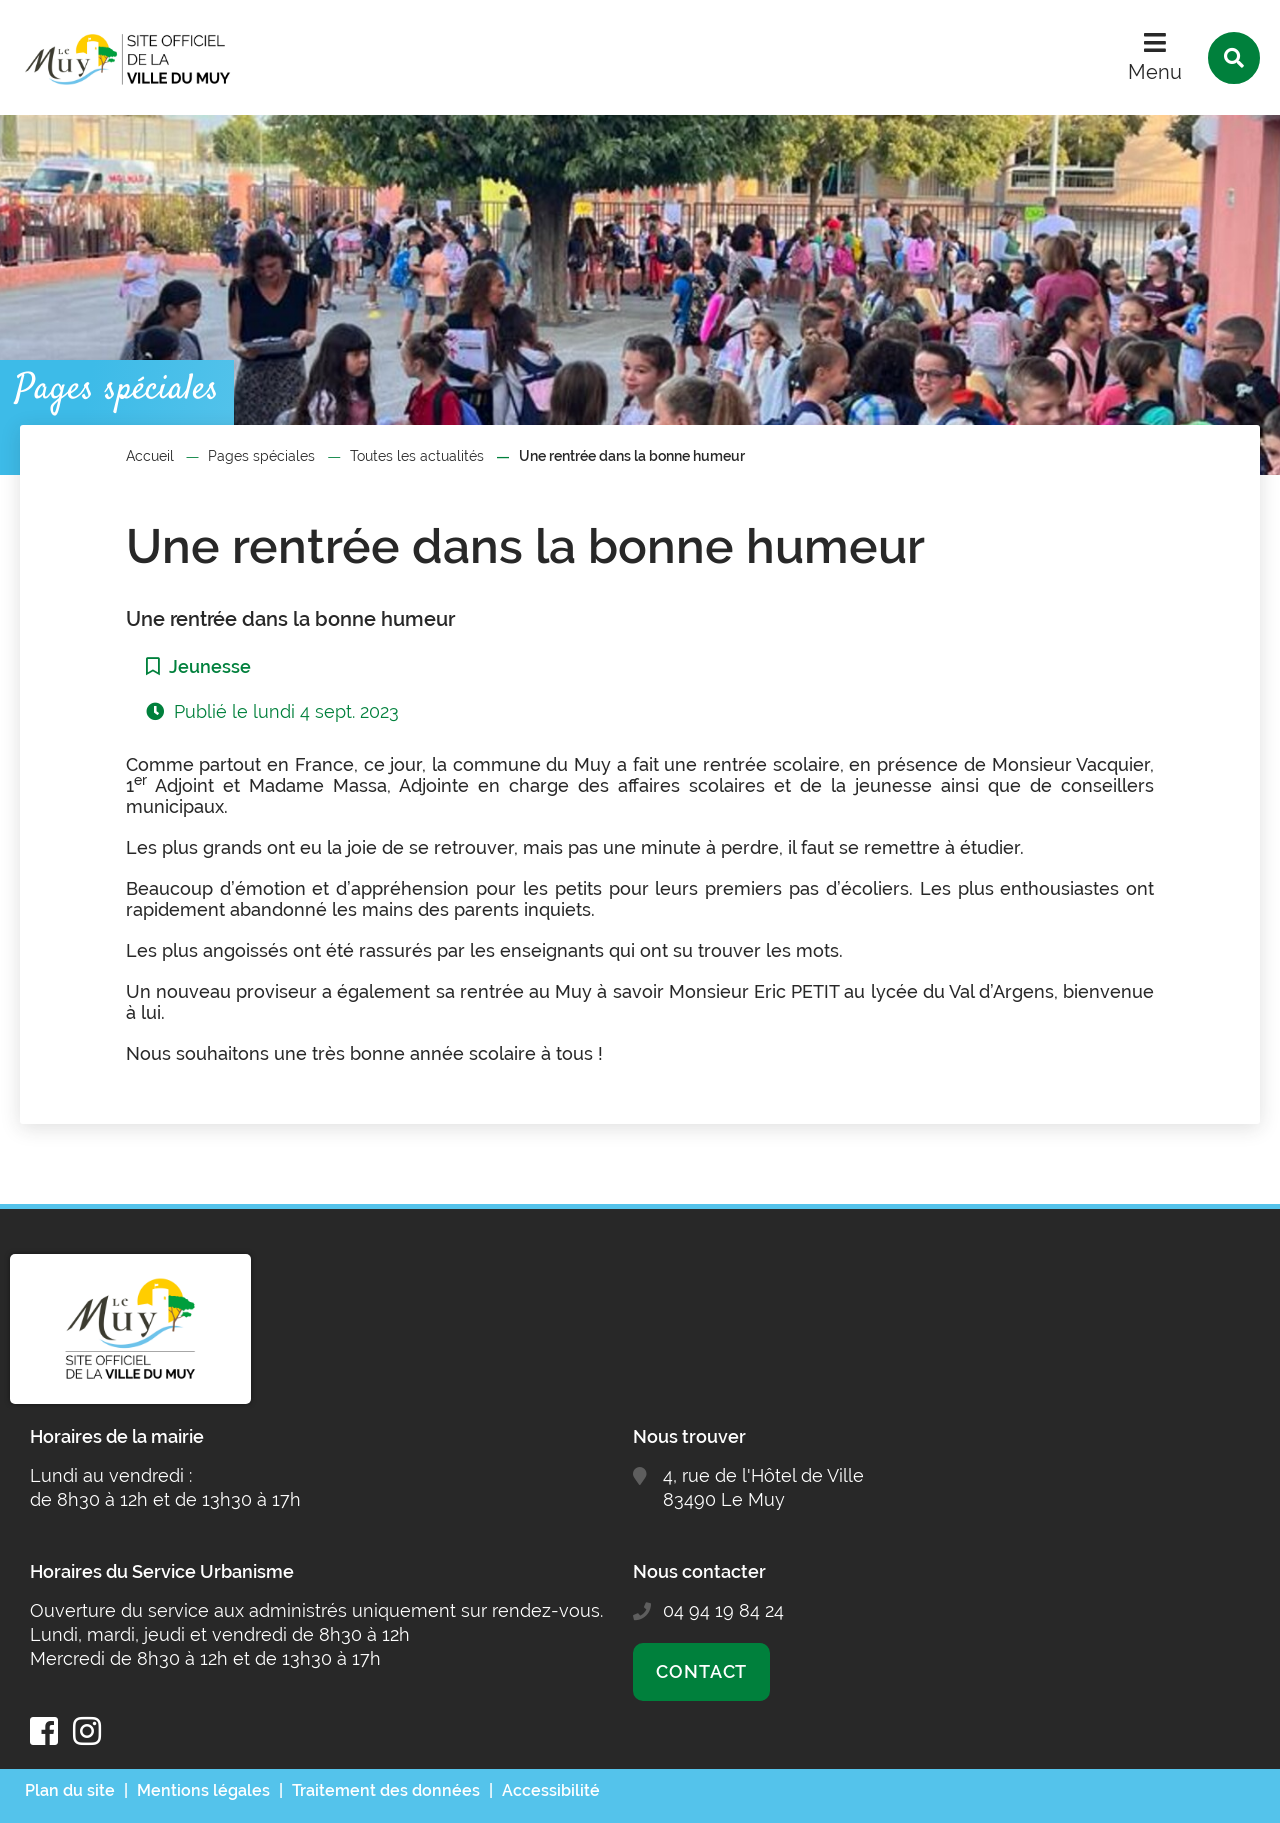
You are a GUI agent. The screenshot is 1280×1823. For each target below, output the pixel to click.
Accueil (150, 456)
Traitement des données (386, 1790)
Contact (701, 1671)
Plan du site (70, 1790)
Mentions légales (203, 1790)
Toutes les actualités (417, 456)
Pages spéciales (261, 456)
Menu (1155, 72)
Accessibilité (551, 1790)
